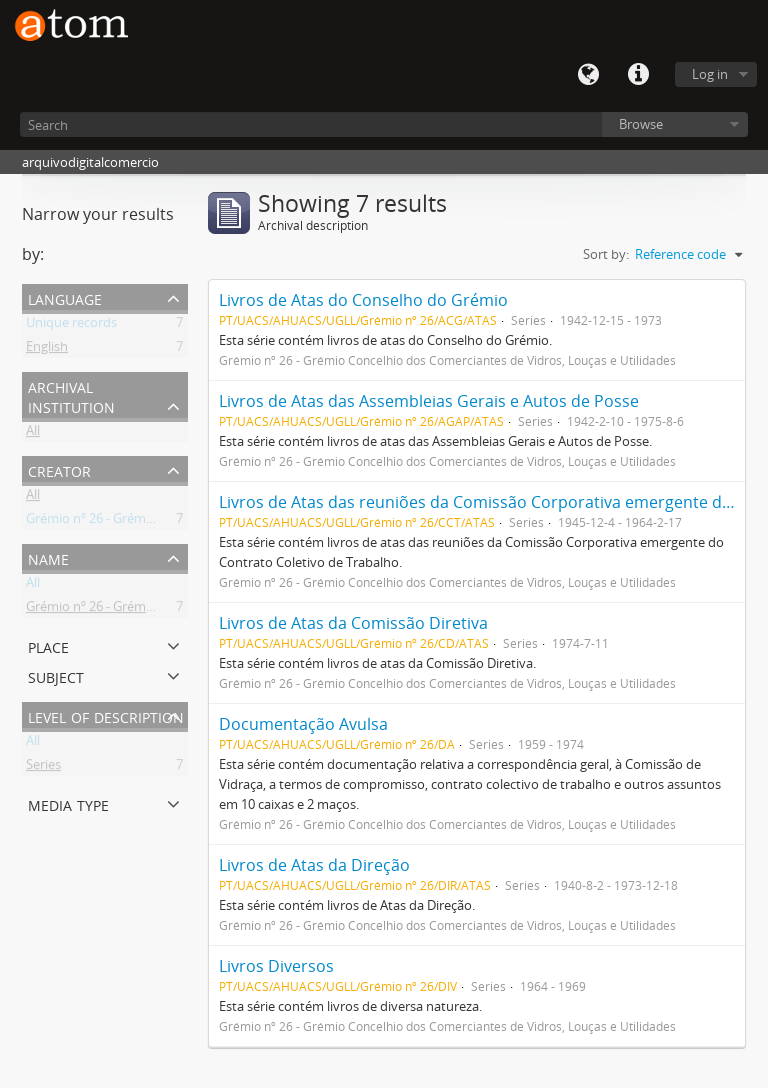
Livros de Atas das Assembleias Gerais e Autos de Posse (429, 401)
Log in (710, 74)
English (47, 350)
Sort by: (606, 254)
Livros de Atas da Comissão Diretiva (353, 623)
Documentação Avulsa (303, 724)
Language (588, 75)
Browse (641, 124)
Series (43, 768)
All (33, 434)
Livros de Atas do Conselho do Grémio (363, 300)
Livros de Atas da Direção (314, 865)
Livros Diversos (276, 966)
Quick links (638, 75)
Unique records (71, 326)
